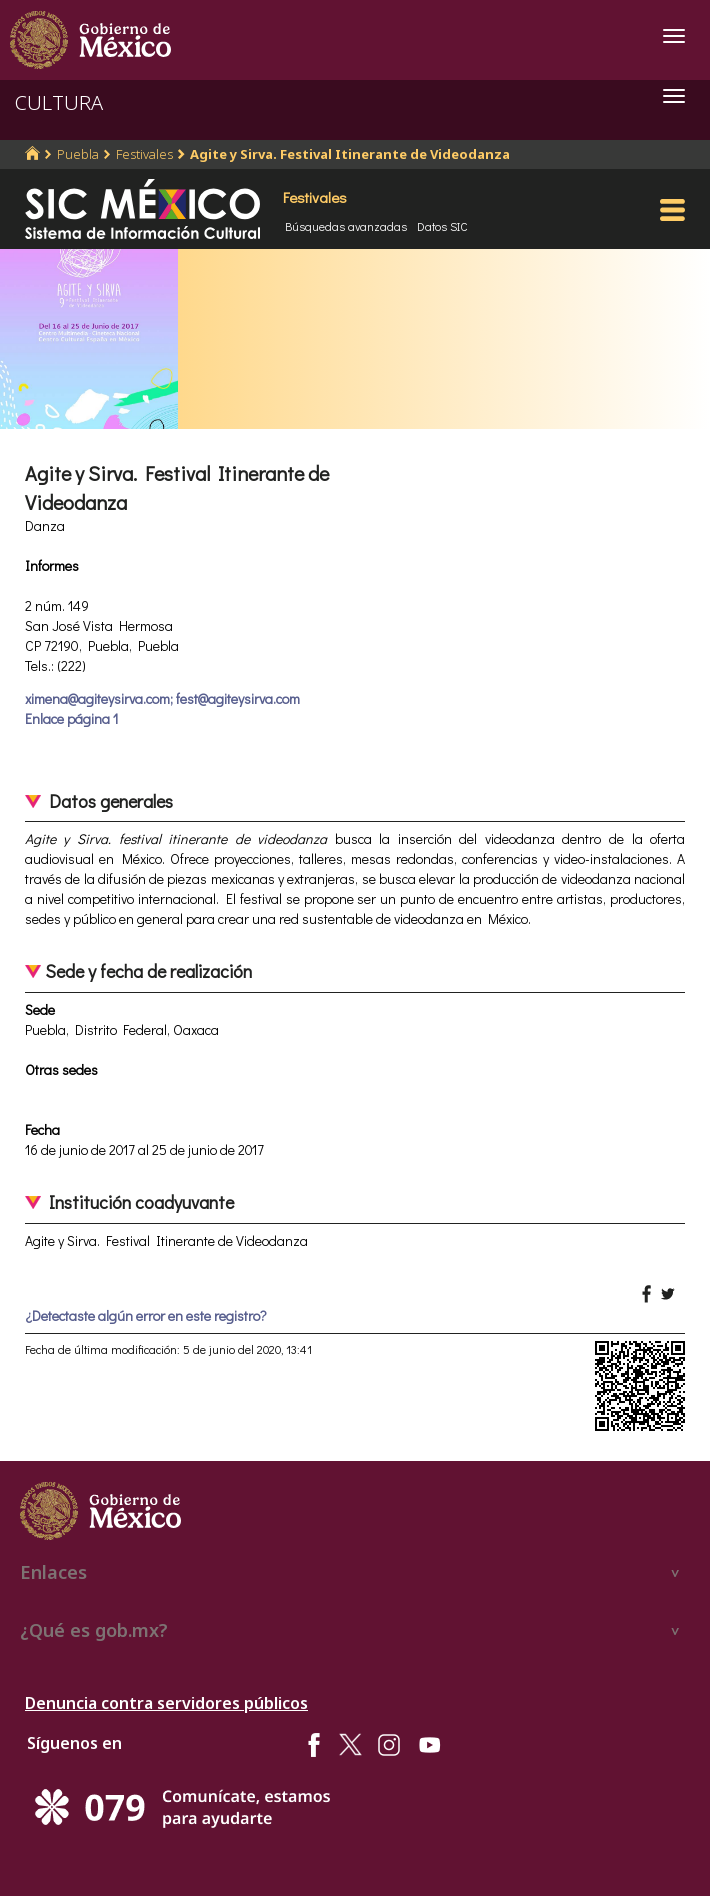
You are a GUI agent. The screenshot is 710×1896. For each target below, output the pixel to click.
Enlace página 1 (71, 718)
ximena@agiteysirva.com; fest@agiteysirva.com (162, 698)
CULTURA (59, 102)
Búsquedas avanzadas (346, 226)
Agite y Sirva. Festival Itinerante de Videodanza (350, 154)
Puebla (78, 154)
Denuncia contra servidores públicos (166, 1703)
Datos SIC (442, 226)
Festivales (144, 154)
